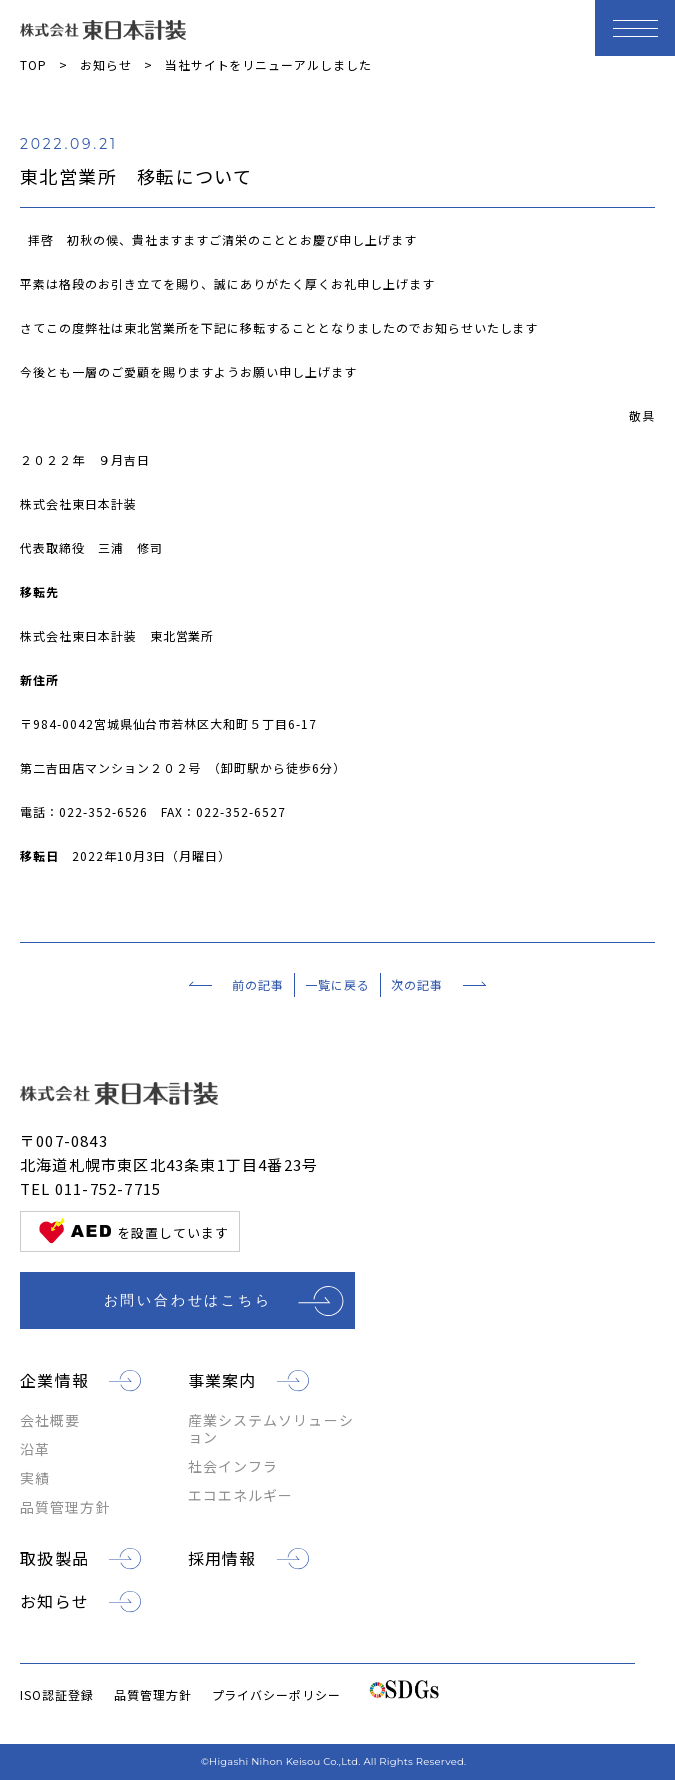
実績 (35, 1478)
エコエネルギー (241, 1495)
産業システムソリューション (271, 1429)
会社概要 (50, 1420)
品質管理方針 (65, 1507)
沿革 (35, 1449)
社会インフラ (233, 1466)
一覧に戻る (337, 984)
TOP (33, 64)
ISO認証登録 (57, 1694)
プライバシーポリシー (277, 1694)
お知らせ (106, 64)
